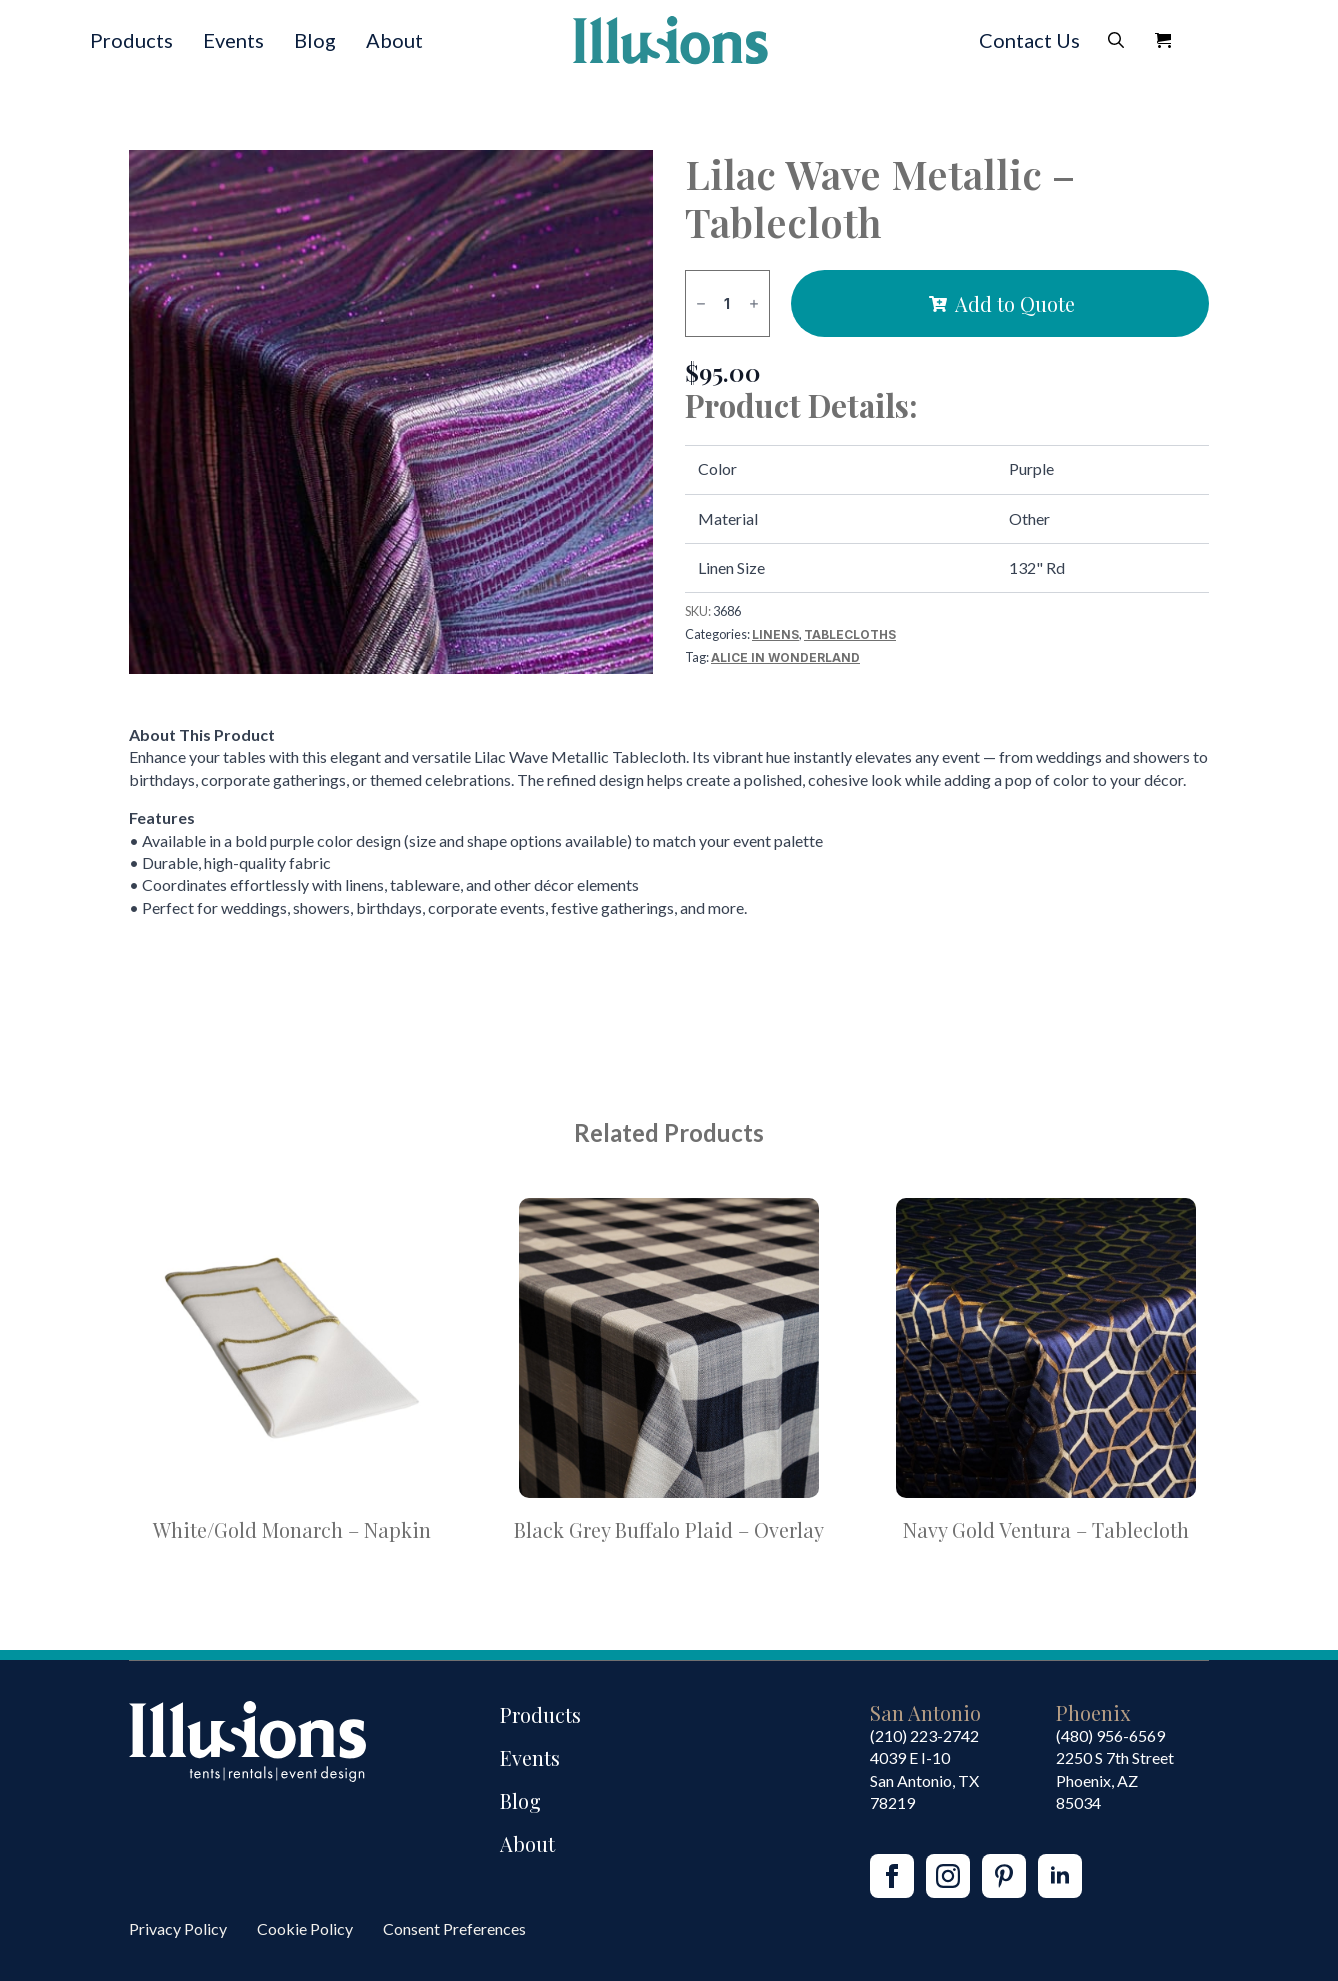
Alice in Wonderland (785, 657)
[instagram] (948, 1876)
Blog (315, 40)
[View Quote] (1163, 40)
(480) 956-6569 (1110, 1735)
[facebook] (892, 1876)
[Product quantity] (727, 303)
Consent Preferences (454, 1928)
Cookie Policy (305, 1928)
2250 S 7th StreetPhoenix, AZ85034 (1115, 1780)
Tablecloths (850, 634)
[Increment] (754, 303)
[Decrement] (701, 303)
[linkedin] (1060, 1876)
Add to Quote (1015, 303)
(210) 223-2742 (924, 1735)
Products (131, 40)
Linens (775, 634)
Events (233, 40)
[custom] (1004, 1876)
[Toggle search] (1116, 40)
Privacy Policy (178, 1928)
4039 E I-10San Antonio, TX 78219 (924, 1780)
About (394, 40)
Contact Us (1029, 40)
